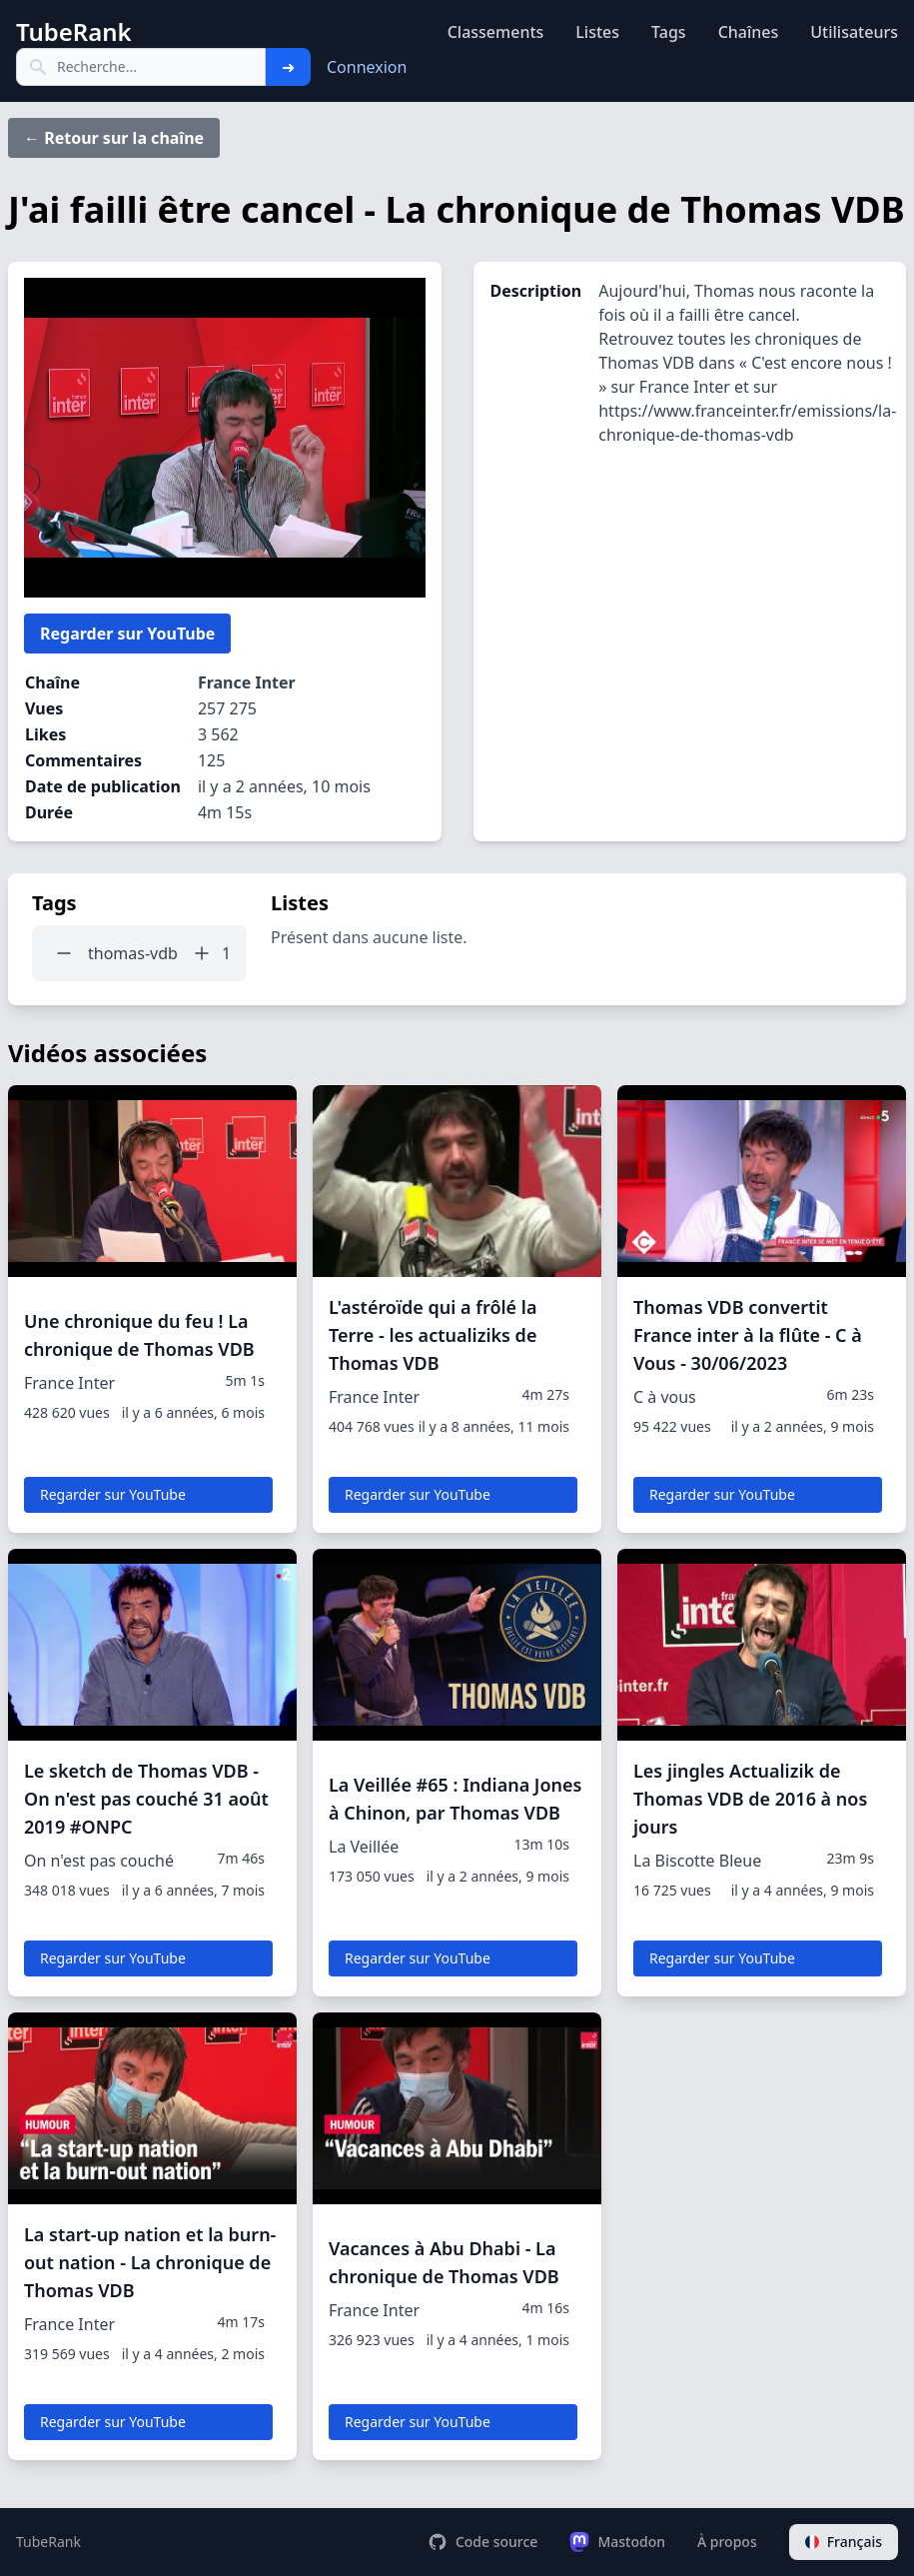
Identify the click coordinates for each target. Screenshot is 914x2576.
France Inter (247, 682)
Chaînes (748, 32)
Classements (496, 32)
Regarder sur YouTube (127, 633)
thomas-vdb (133, 953)
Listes (597, 32)
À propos (727, 2541)
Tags (668, 32)
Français (843, 2541)
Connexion (367, 67)
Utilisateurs (854, 32)
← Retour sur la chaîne (114, 138)
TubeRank (48, 2541)
